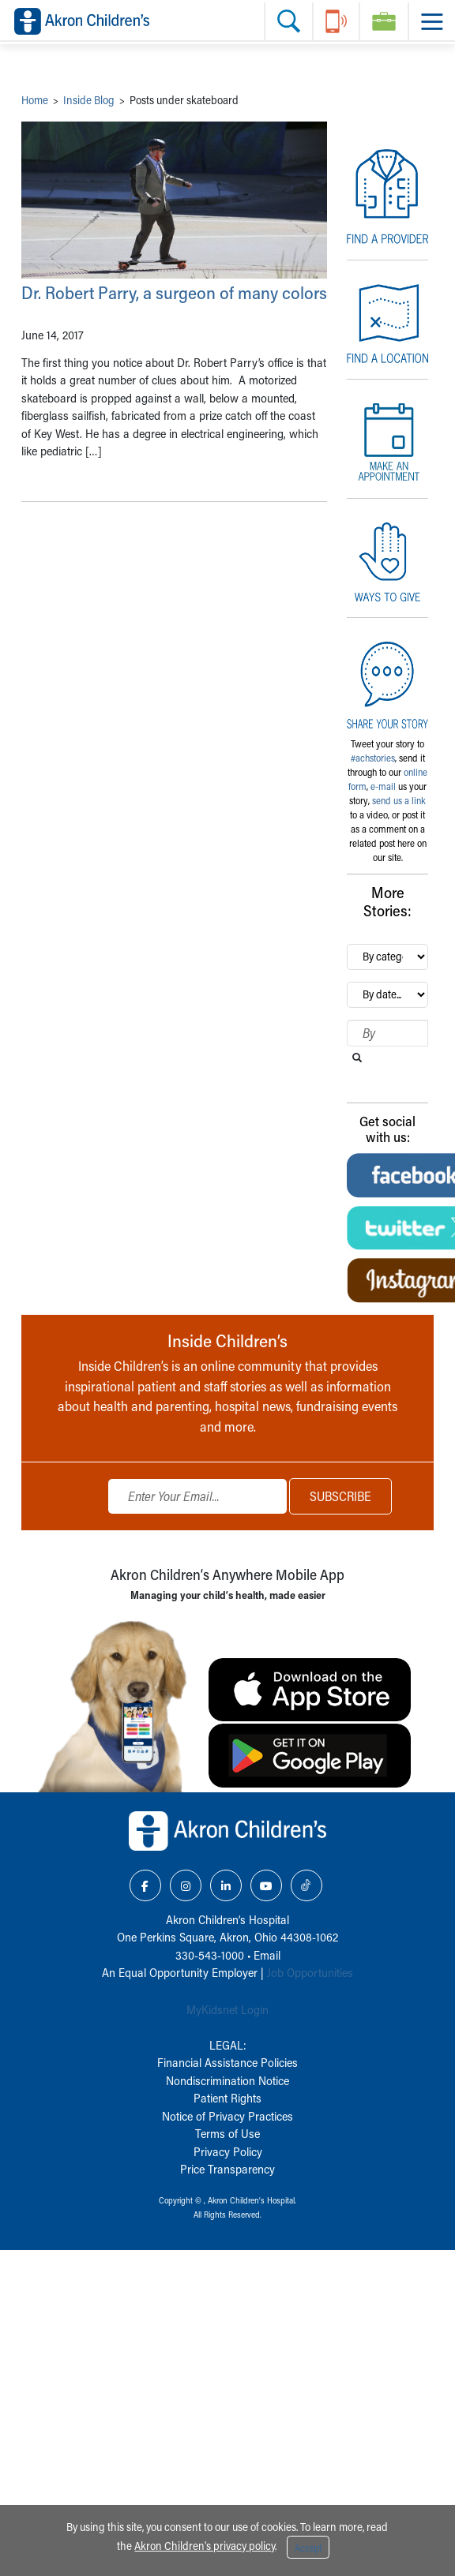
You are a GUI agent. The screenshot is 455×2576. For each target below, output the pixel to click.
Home (34, 99)
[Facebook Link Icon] (145, 1885)
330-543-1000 (209, 1955)
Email (267, 1955)
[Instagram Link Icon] (185, 1885)
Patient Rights (227, 2098)
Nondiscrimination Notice (227, 2080)
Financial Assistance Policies (227, 2062)
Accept (308, 2547)
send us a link (399, 800)
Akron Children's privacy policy (204, 2545)
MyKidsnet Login (227, 2009)
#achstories (373, 757)
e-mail (383, 786)
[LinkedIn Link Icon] (226, 1885)
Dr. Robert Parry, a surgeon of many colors (174, 292)
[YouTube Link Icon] (266, 1885)
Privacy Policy (228, 2151)
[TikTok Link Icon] (306, 1885)
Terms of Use (227, 2133)
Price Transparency (227, 2169)
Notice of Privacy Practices (227, 2116)
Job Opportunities (310, 1972)
